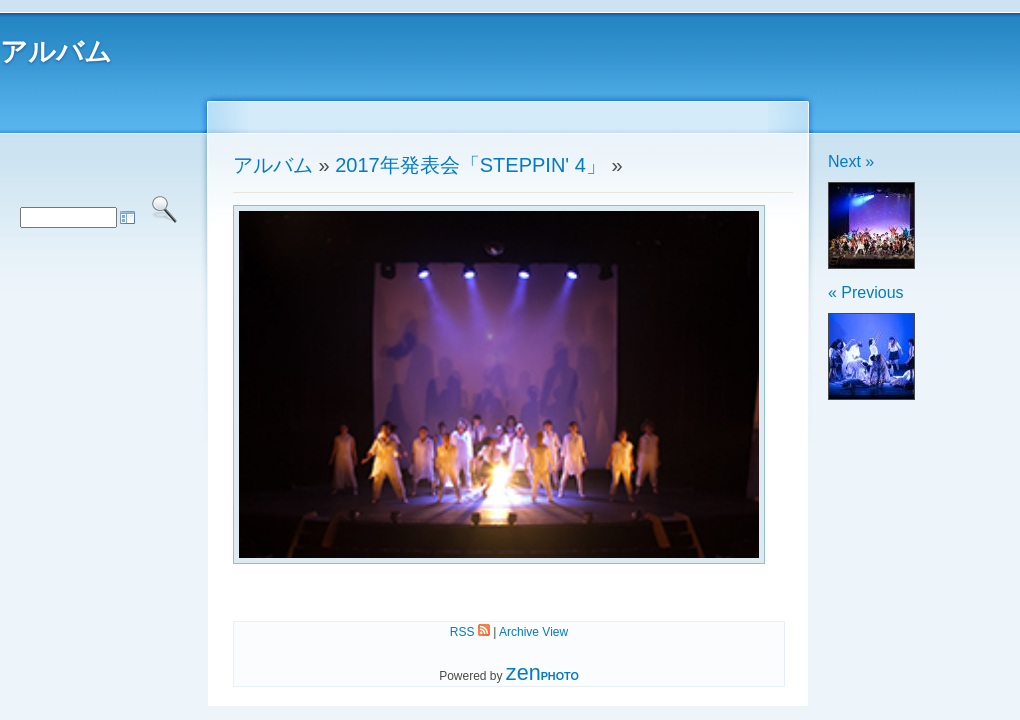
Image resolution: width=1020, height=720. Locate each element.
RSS (470, 632)
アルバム (56, 52)
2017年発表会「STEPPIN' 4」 (470, 165)
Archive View (533, 632)
